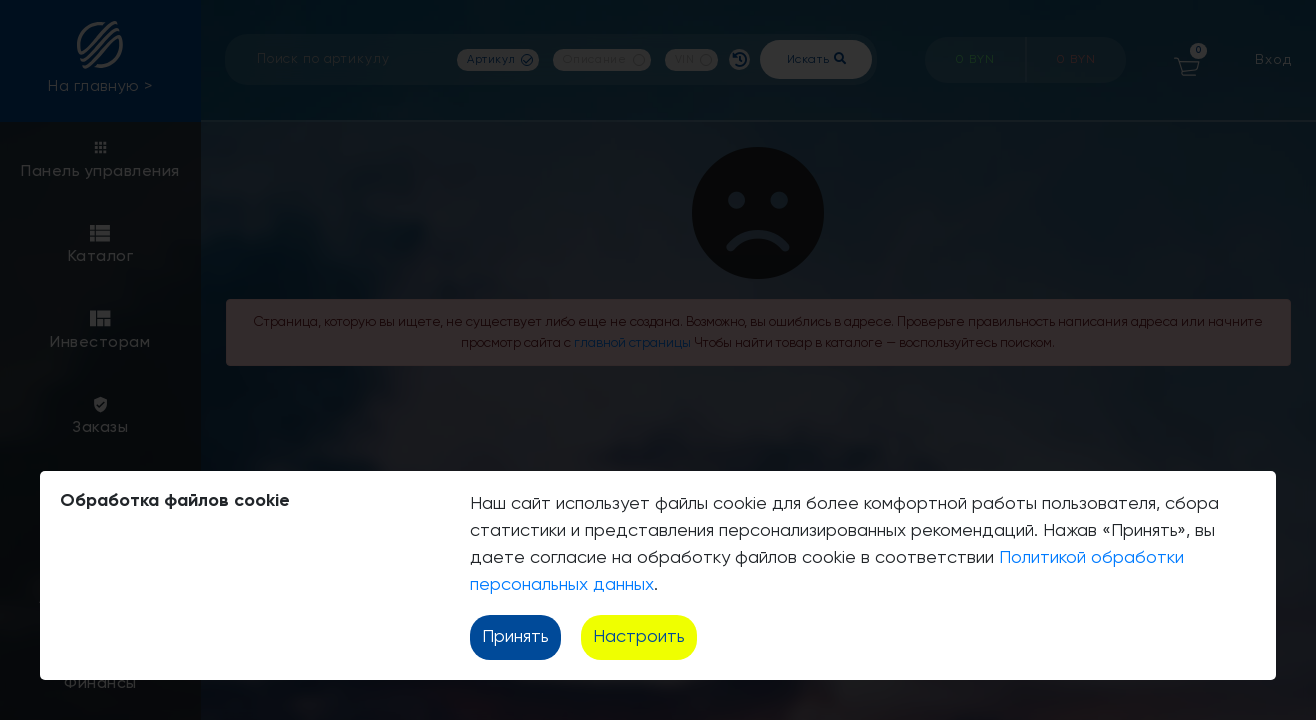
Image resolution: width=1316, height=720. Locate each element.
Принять (515, 637)
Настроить (639, 637)
